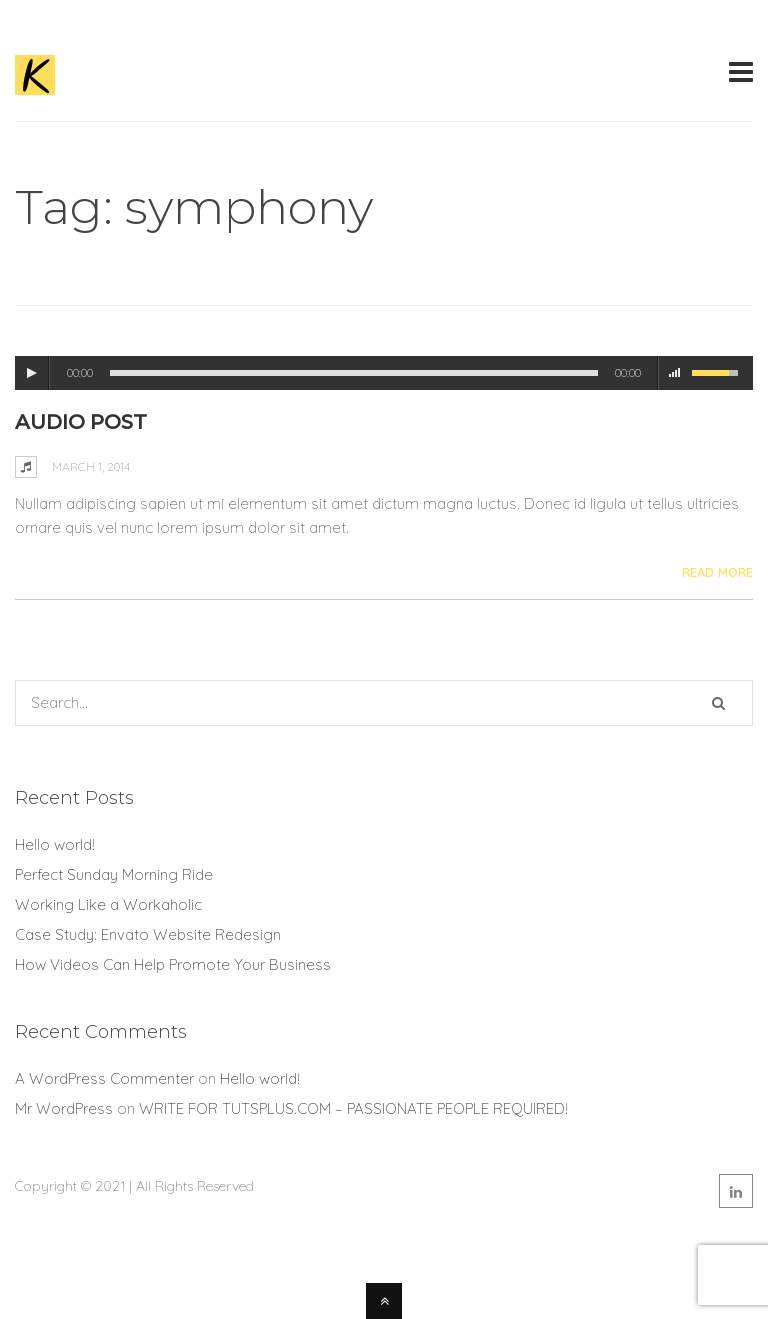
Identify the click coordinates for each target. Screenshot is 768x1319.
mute (675, 373)
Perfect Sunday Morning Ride (114, 874)
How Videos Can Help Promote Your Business (173, 964)
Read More (717, 572)
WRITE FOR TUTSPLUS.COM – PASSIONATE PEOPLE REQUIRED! (353, 1108)
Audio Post (81, 422)
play (32, 373)
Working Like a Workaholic (108, 904)
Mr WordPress (64, 1108)
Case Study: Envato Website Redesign (148, 934)
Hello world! (55, 844)
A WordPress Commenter (104, 1078)
